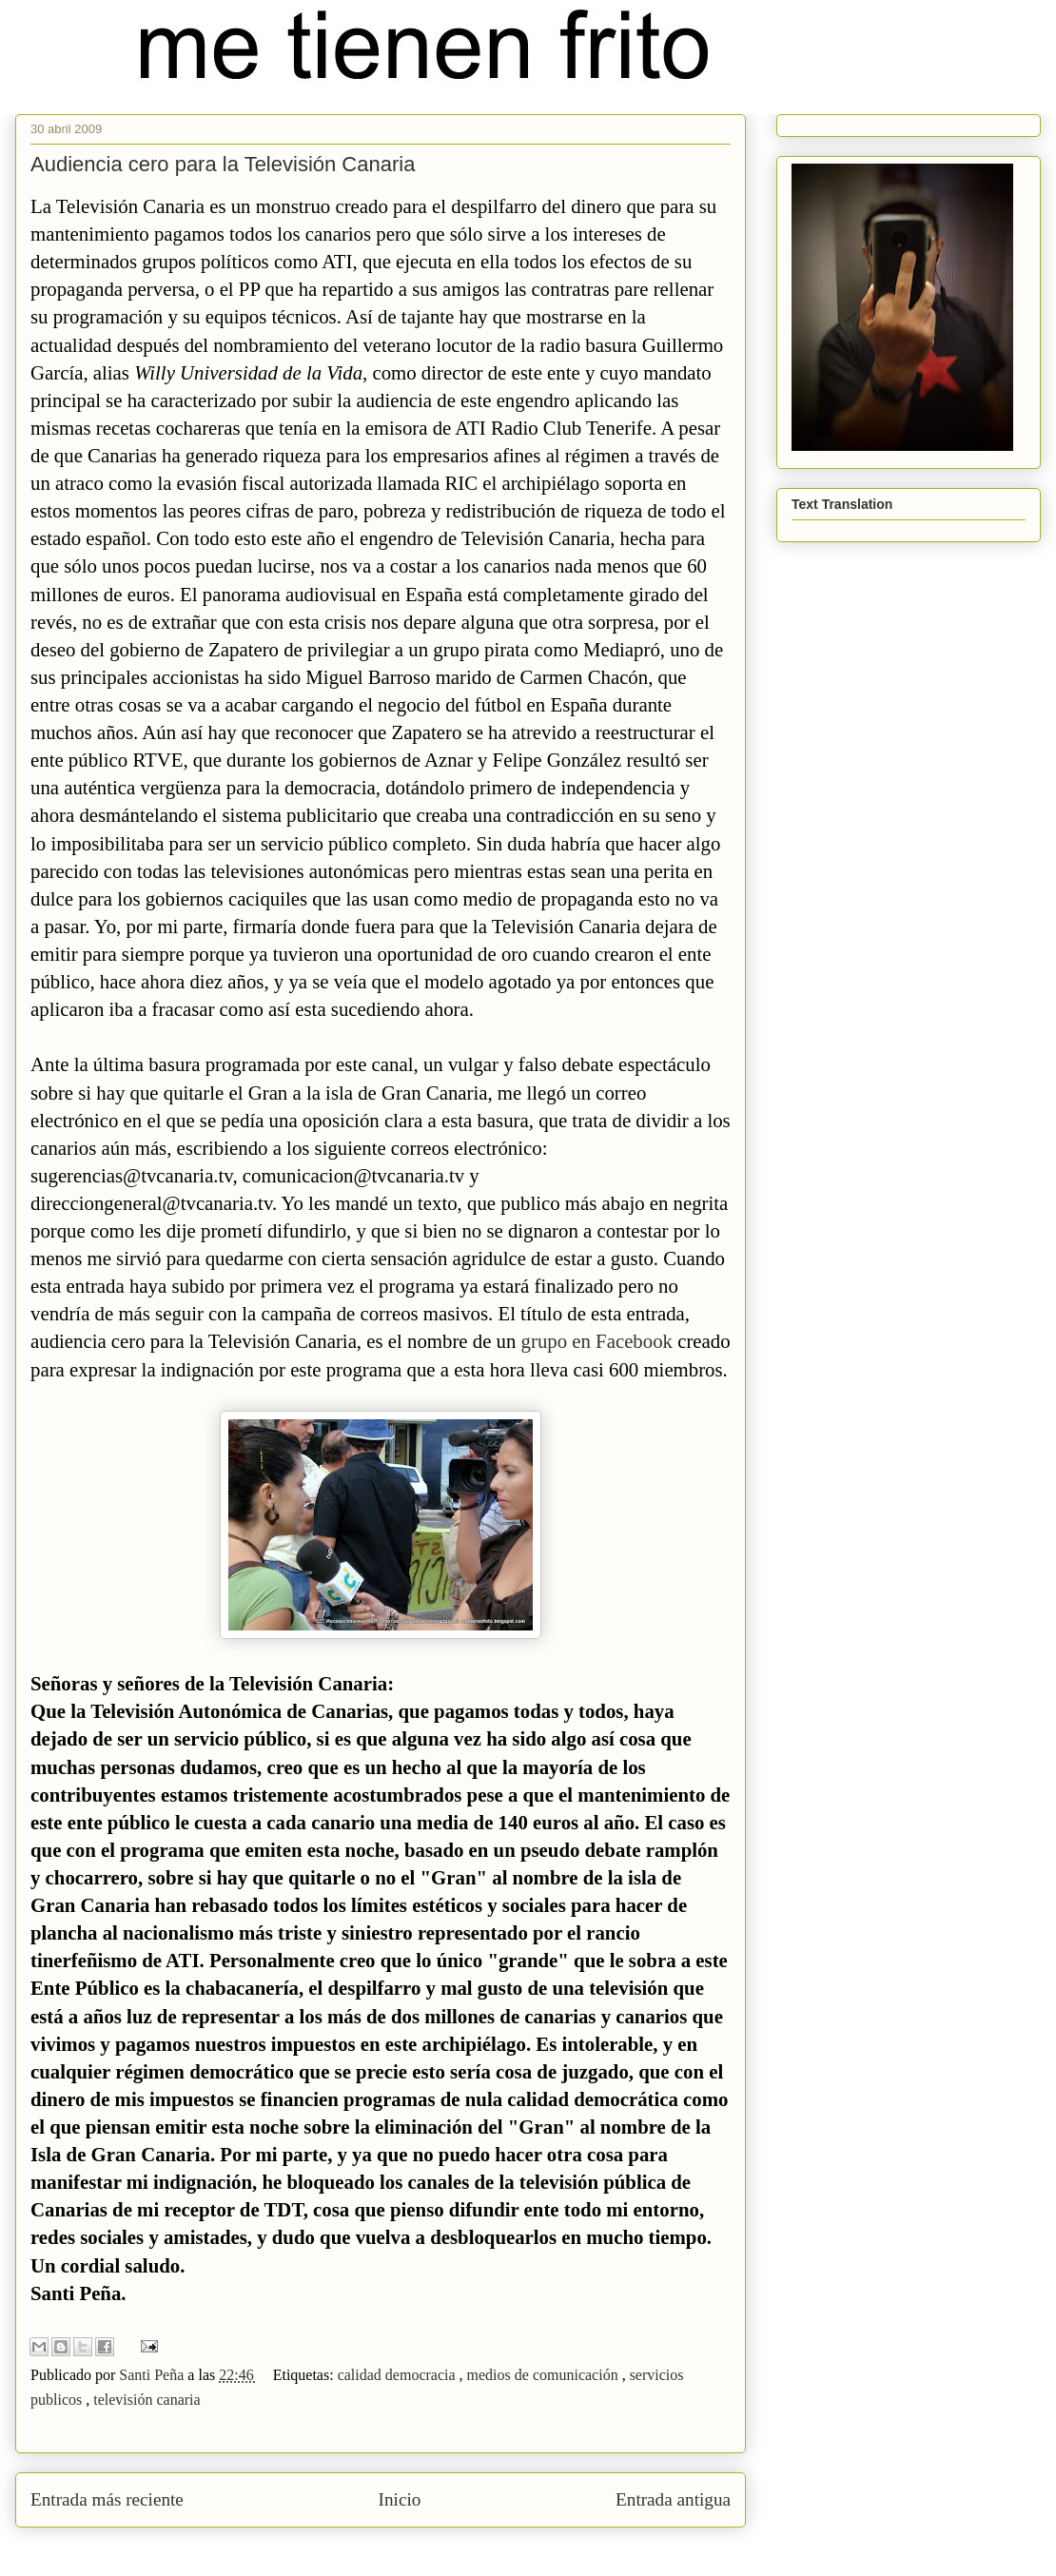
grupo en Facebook (599, 1341)
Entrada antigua (673, 2499)
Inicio (400, 2499)
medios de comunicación (544, 2375)
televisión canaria (146, 2399)
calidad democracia (399, 2375)
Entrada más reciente (107, 2499)
